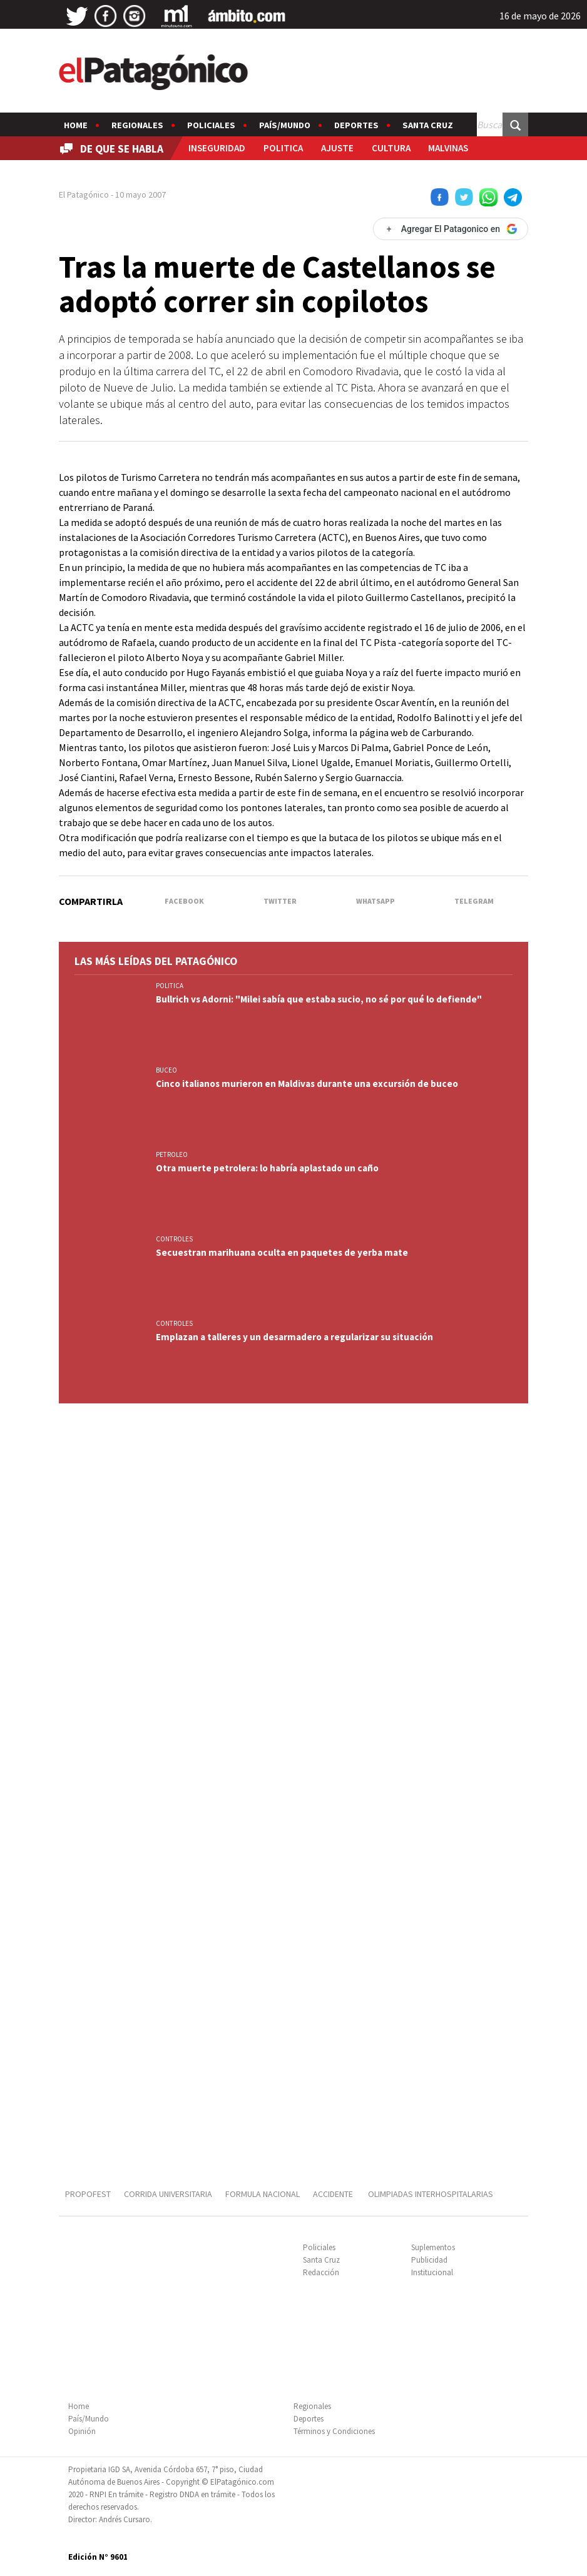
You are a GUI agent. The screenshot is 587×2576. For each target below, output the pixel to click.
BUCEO (166, 1070)
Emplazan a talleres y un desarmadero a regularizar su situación (294, 1337)
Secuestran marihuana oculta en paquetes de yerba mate (282, 1252)
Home (76, 125)
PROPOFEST (88, 2194)
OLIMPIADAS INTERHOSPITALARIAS (430, 2194)
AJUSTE (337, 148)
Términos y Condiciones (334, 2431)
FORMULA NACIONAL (262, 2194)
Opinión (82, 2431)
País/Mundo (284, 125)
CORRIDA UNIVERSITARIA (168, 2194)
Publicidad (429, 2260)
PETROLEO (172, 1154)
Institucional (432, 2272)
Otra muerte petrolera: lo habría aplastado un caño (267, 1168)
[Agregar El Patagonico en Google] (450, 229)
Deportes (356, 125)
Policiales (211, 125)
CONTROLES (174, 1239)
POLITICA (283, 148)
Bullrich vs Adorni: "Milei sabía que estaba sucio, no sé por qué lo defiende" (319, 999)
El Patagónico (84, 194)
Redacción (321, 2272)
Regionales (137, 125)
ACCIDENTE (334, 2194)
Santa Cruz (427, 125)
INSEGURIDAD (216, 148)
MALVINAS (448, 148)
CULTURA (391, 148)
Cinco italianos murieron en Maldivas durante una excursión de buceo (307, 1083)
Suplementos (433, 2247)
